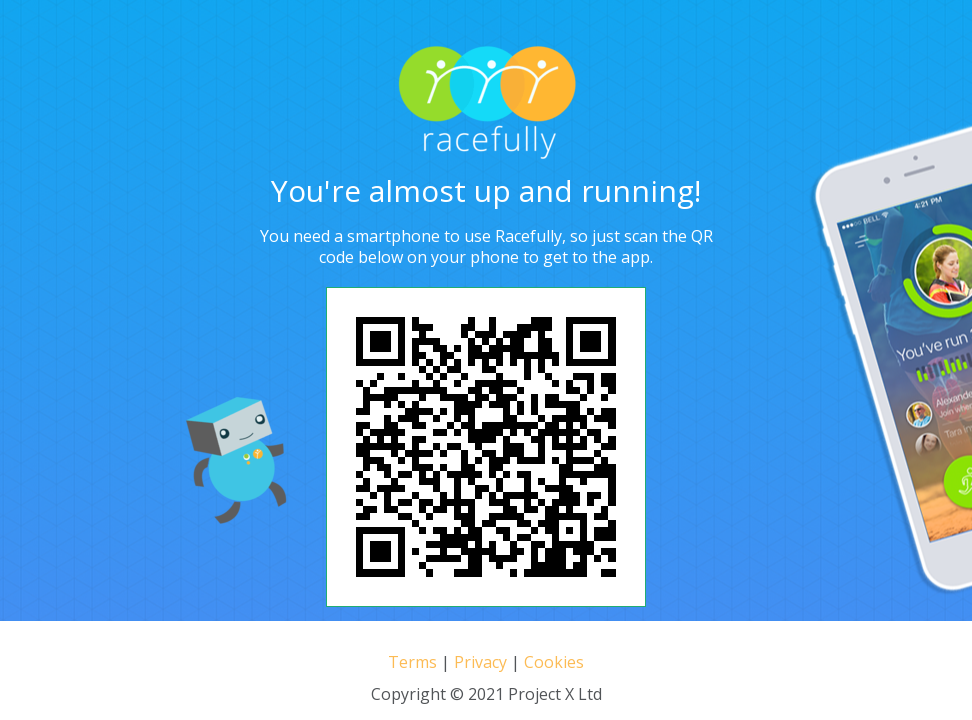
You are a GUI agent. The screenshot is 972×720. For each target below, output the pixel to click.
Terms (412, 662)
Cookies (554, 662)
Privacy (480, 662)
